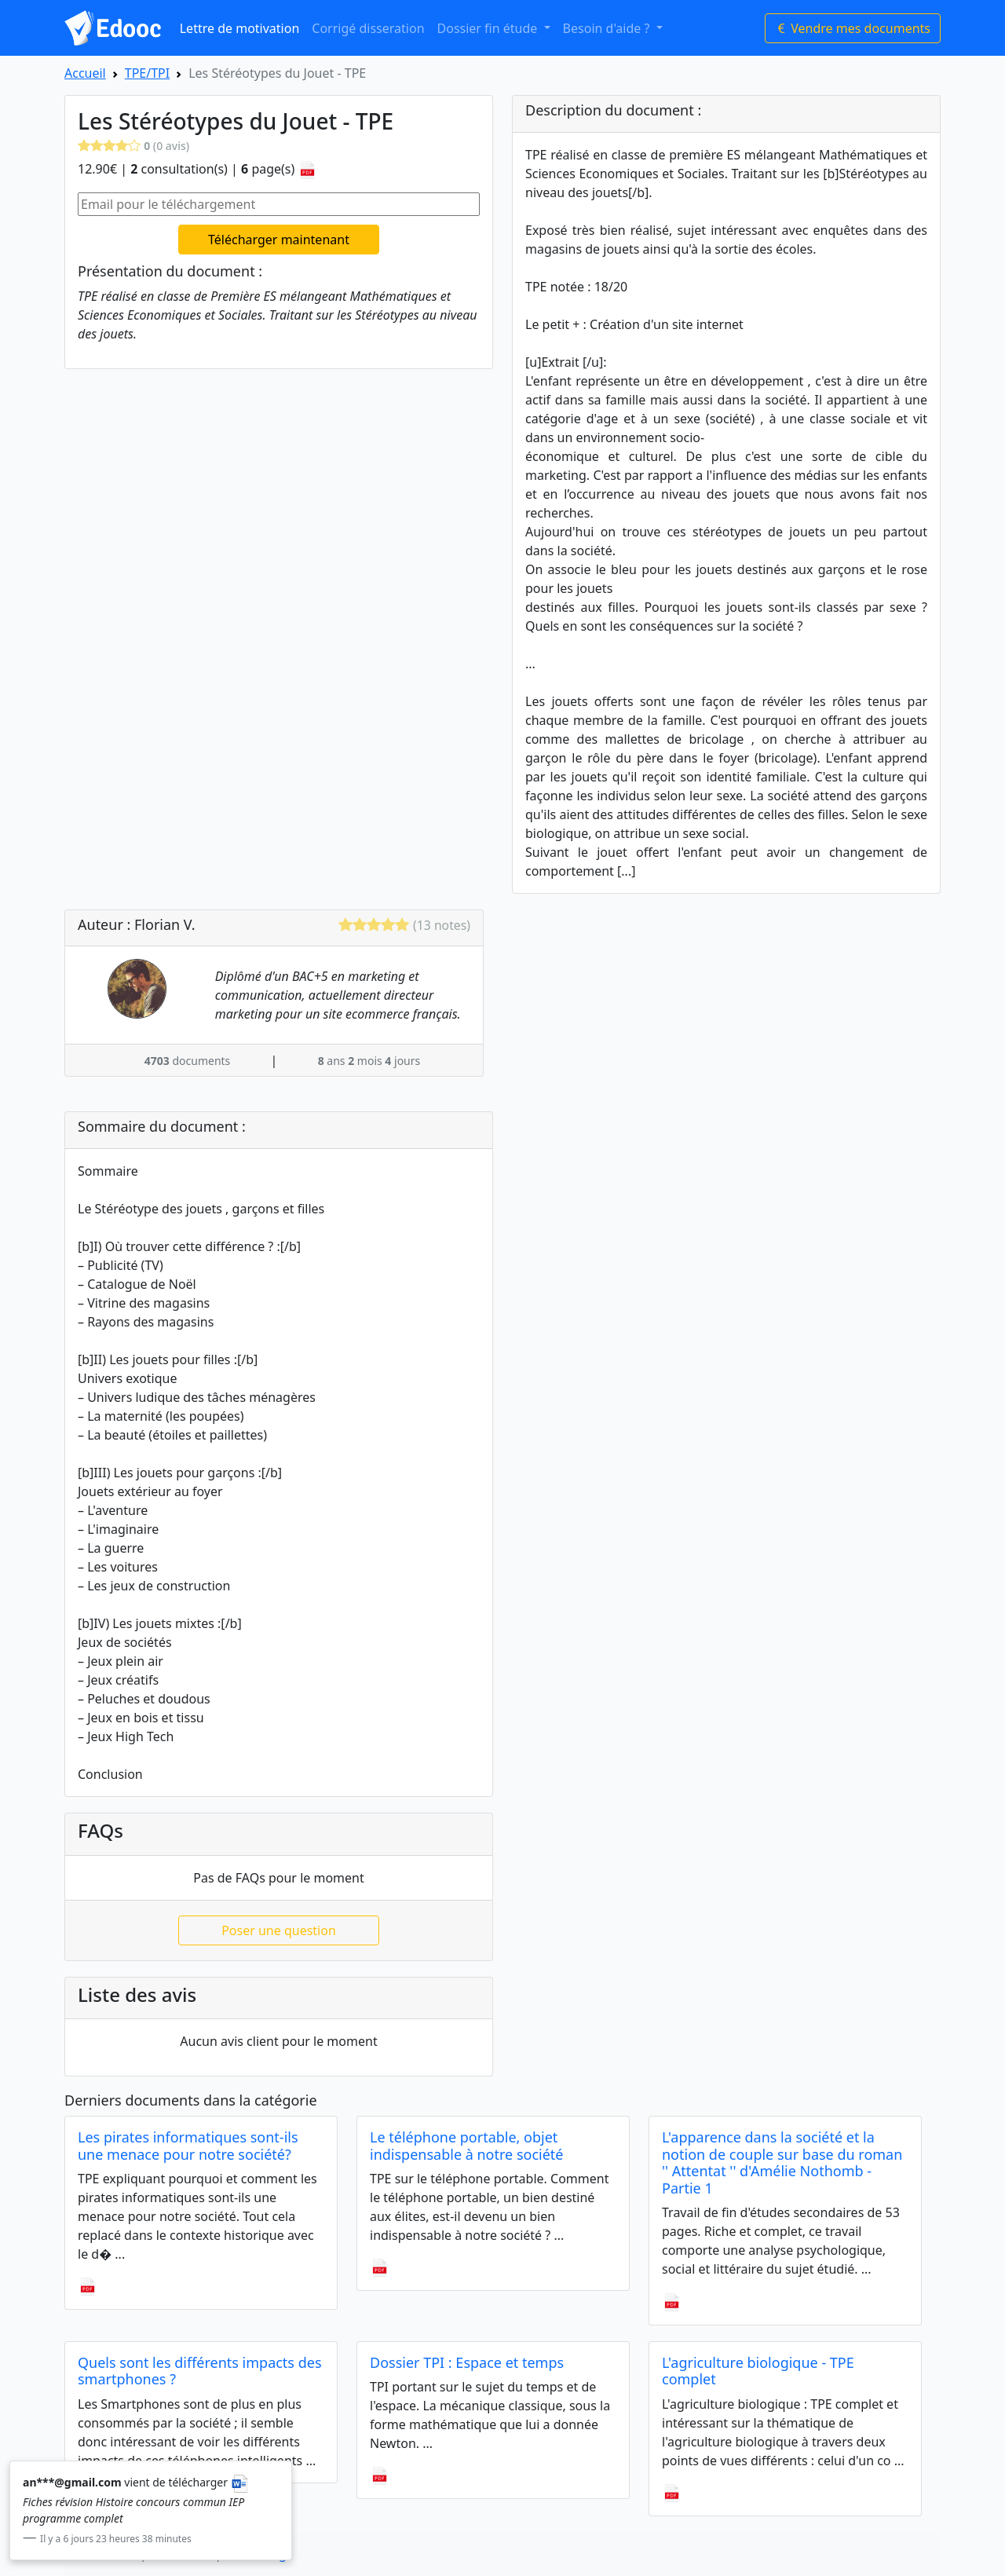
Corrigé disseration (368, 28)
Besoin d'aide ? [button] (608, 28)
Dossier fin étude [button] (489, 28)
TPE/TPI (147, 73)
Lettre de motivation (240, 28)
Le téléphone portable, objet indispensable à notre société (467, 2146)
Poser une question (278, 1930)
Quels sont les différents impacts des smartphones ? (200, 2371)
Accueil (85, 73)
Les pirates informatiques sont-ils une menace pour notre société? (188, 2146)
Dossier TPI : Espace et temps (467, 2362)
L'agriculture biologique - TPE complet (758, 2371)
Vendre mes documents (852, 28)
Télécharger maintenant (278, 239)
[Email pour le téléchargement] (279, 204)
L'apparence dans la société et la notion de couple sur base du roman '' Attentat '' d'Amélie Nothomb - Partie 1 (782, 2162)
